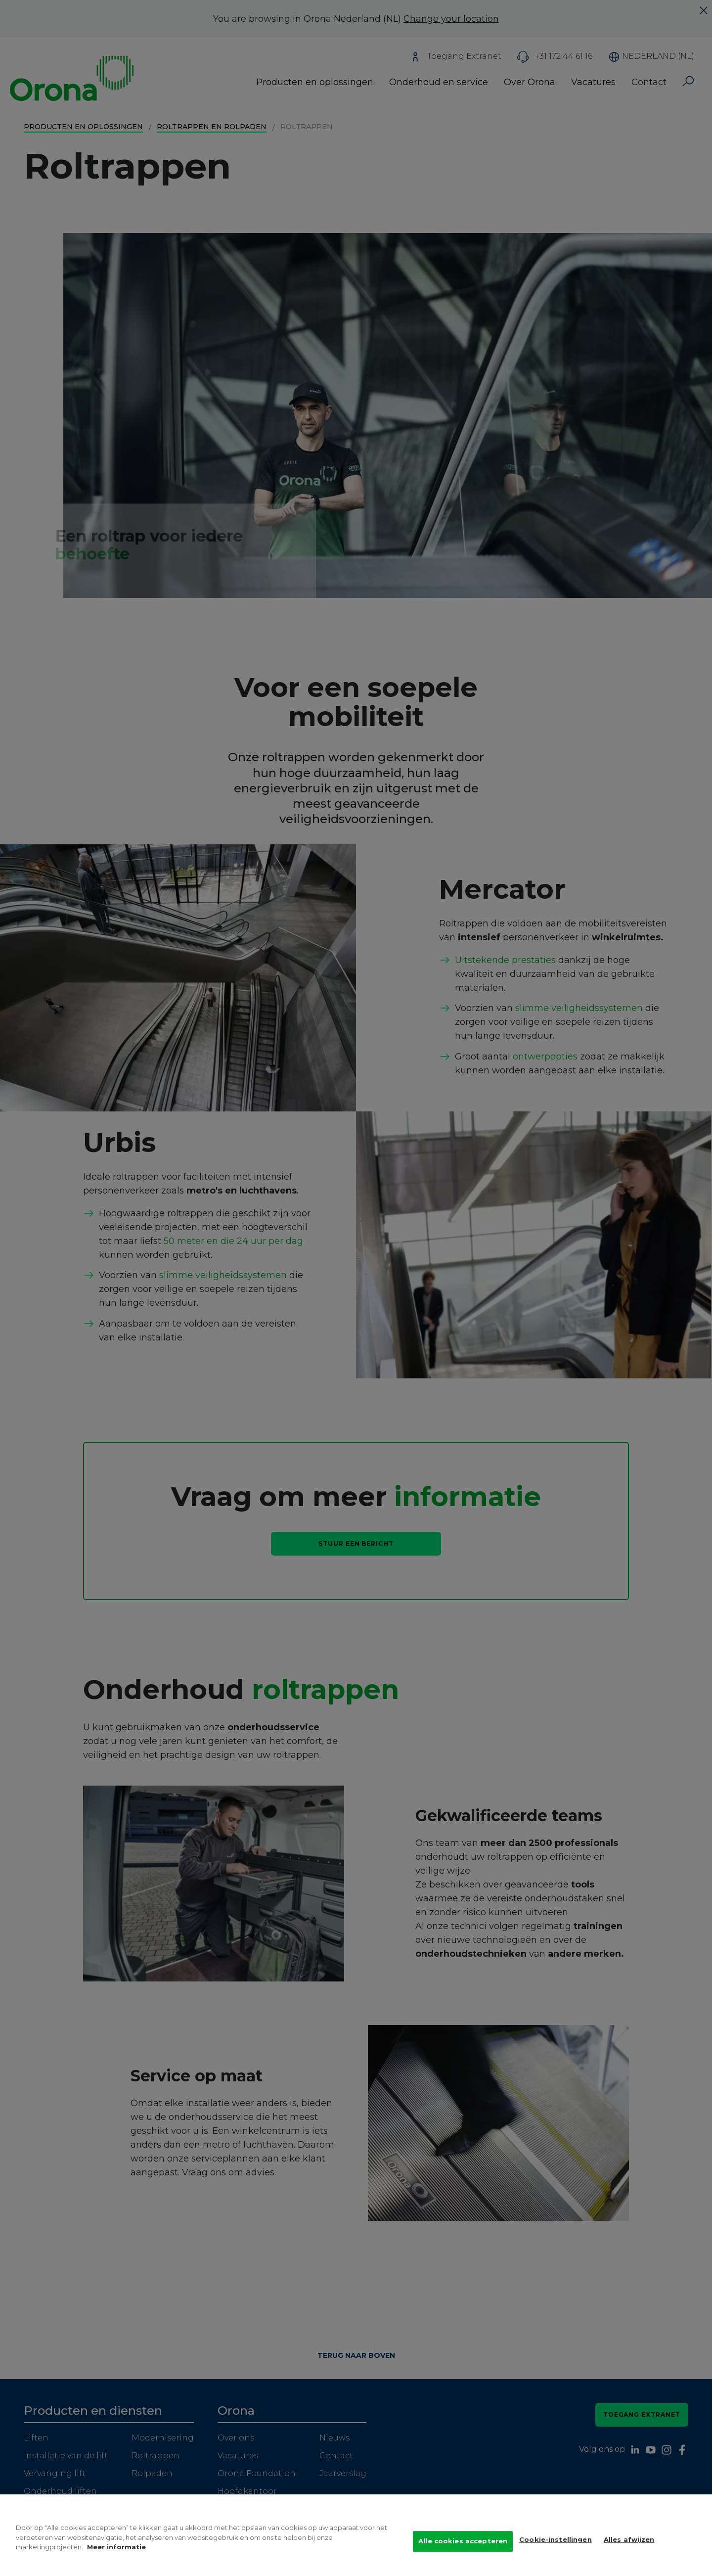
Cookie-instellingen (555, 2548)
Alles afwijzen (629, 2548)
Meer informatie (116, 2555)
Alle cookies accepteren (462, 2549)
